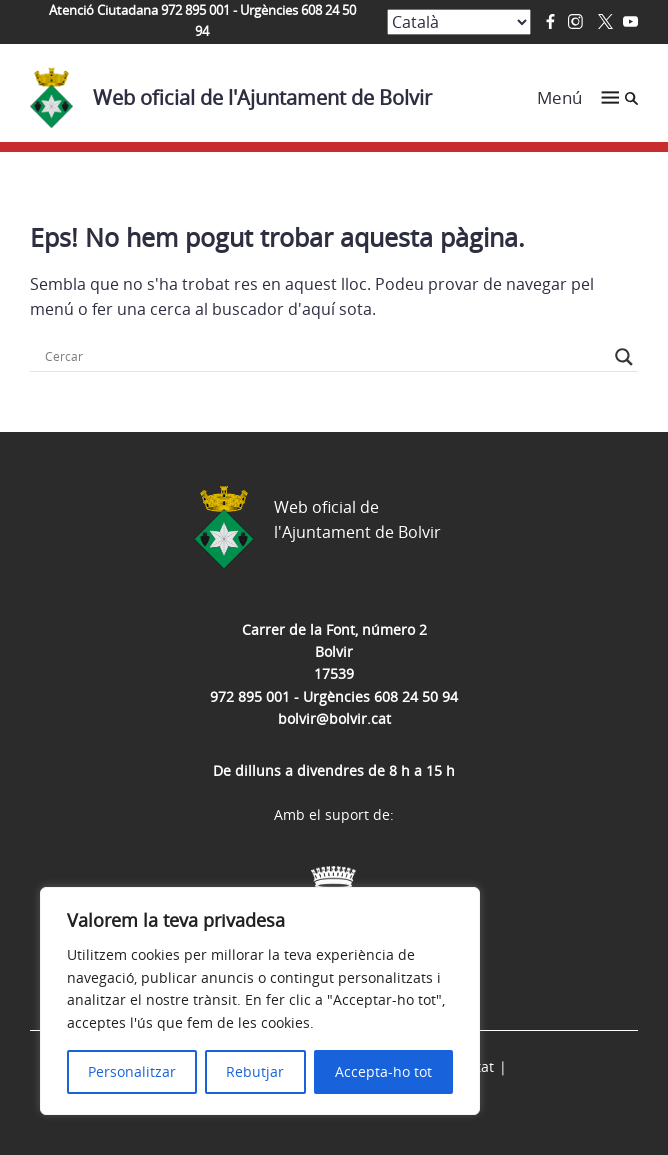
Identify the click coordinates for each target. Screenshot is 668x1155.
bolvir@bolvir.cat (334, 718)
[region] (260, 1001)
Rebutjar (255, 1071)
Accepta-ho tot (383, 1071)
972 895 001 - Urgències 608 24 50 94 (334, 696)
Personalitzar (132, 1071)
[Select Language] (459, 22)
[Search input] (325, 357)
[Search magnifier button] (624, 357)
